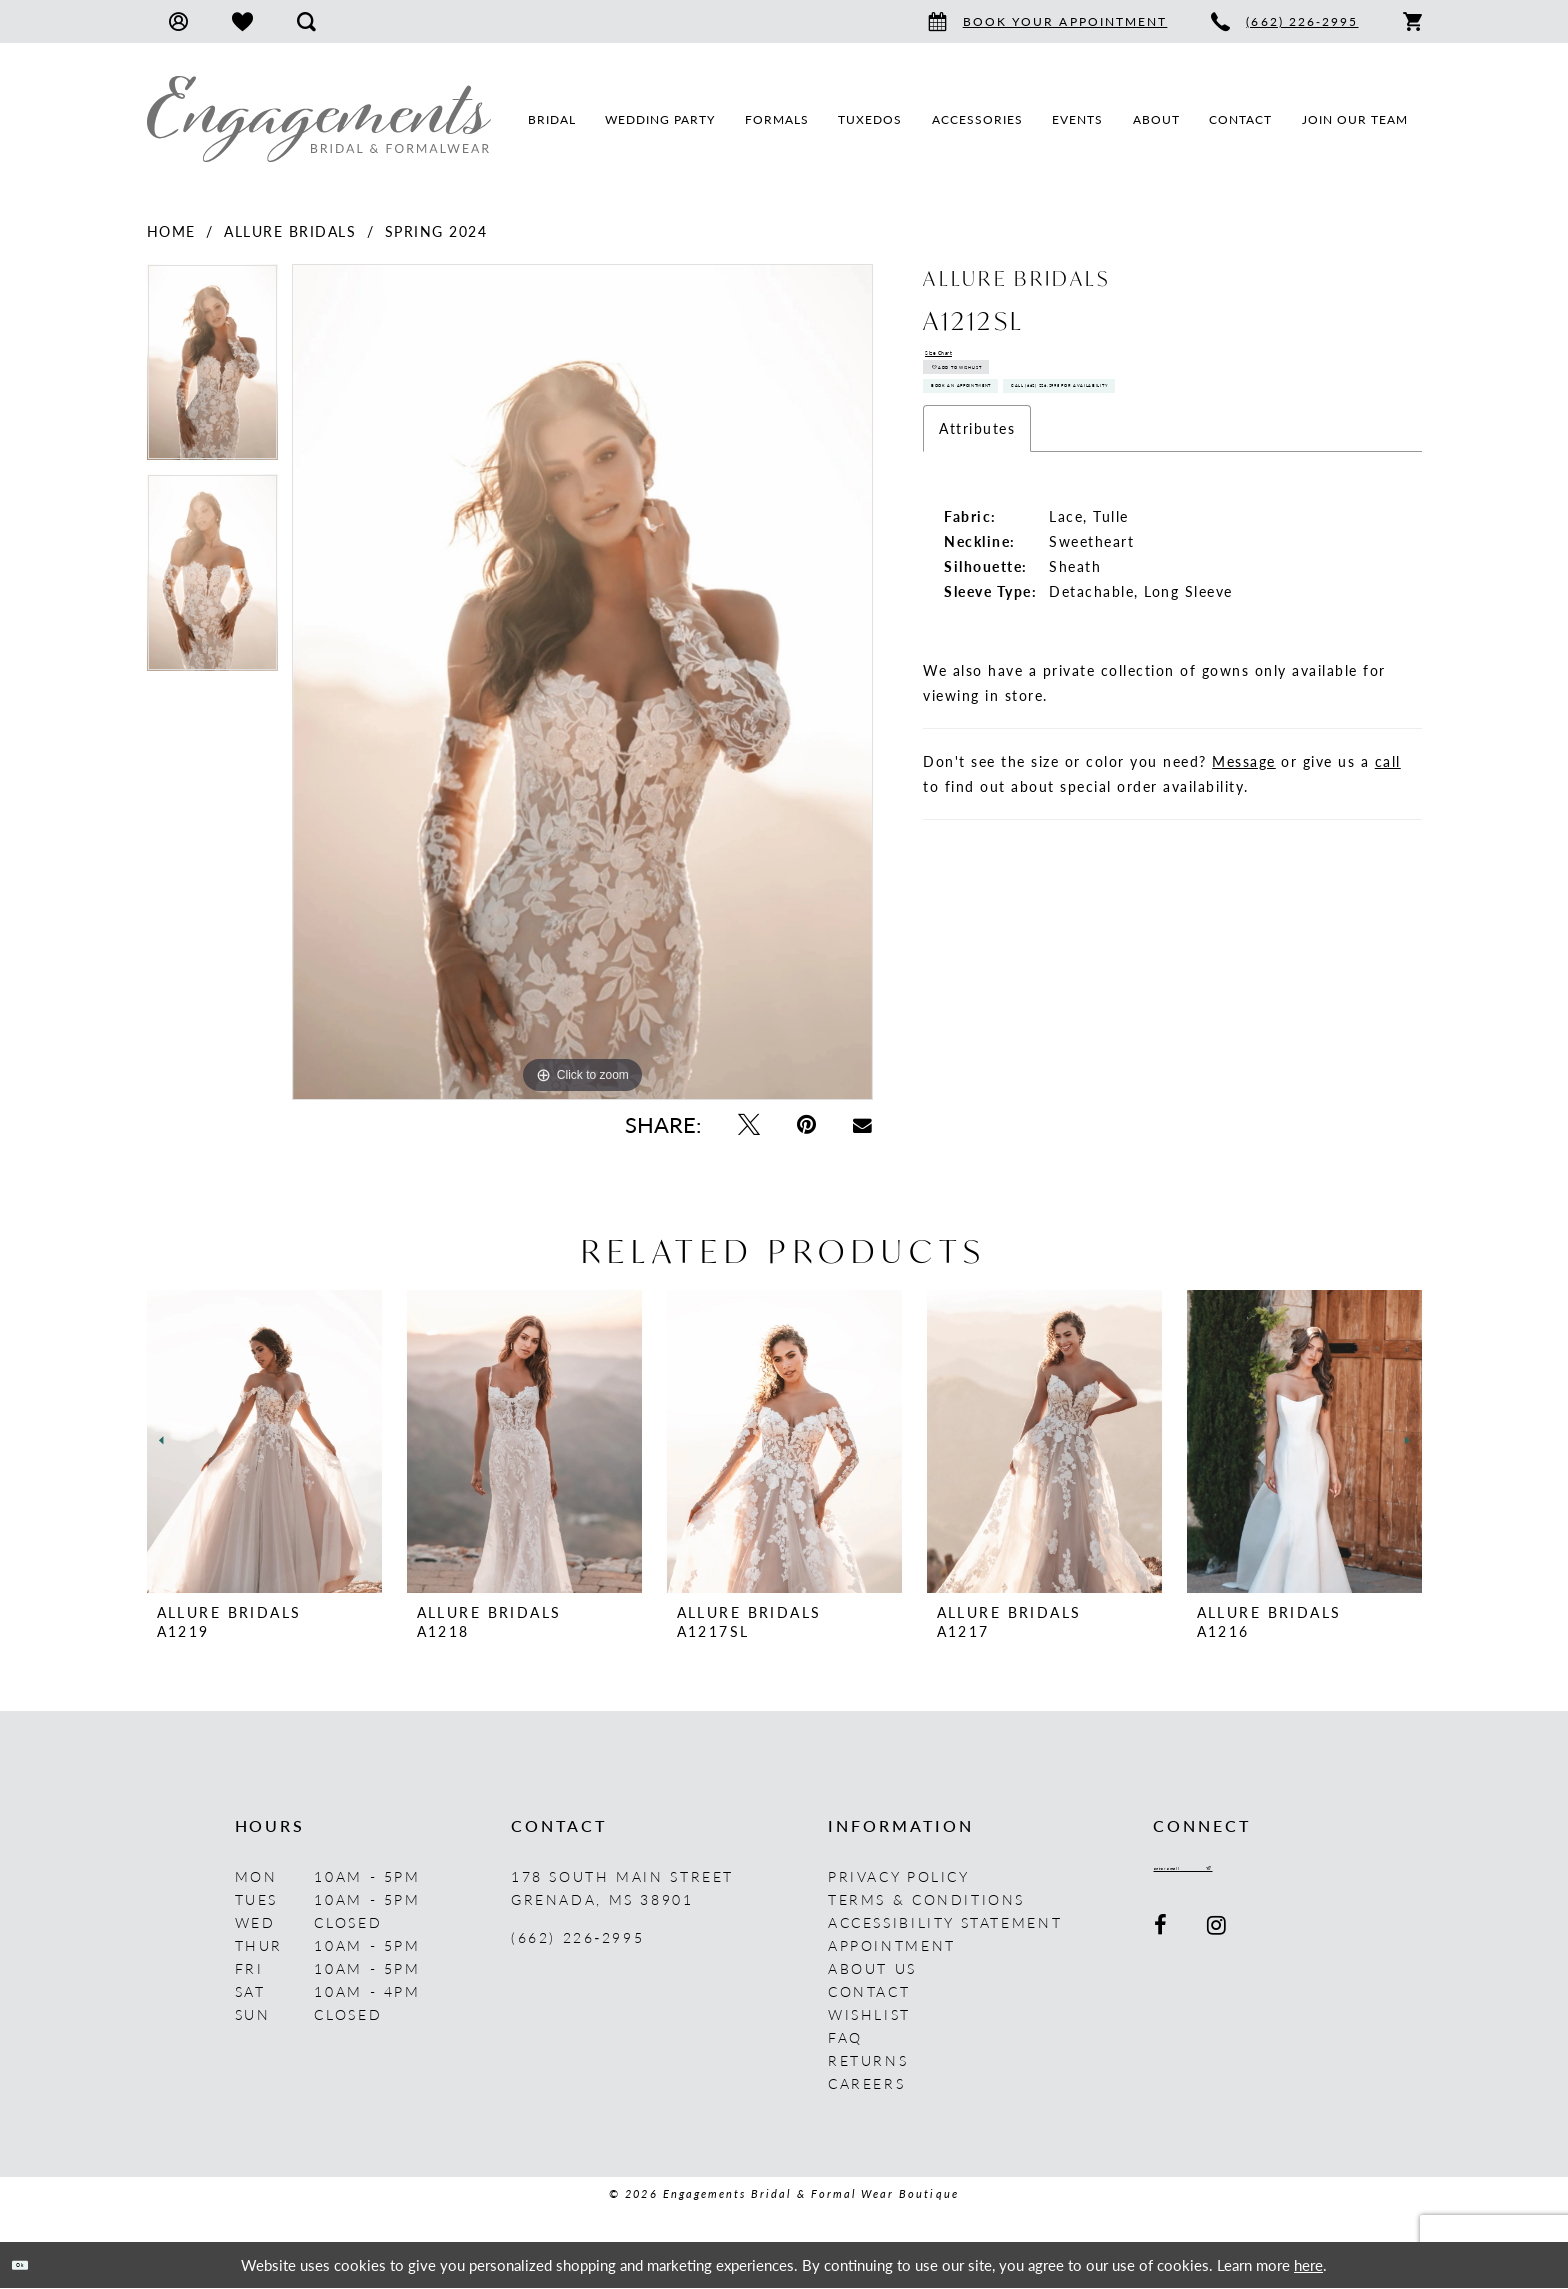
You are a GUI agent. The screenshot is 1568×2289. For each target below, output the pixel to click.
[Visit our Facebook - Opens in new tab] (1162, 1939)
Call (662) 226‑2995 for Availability (1090, 509)
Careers (866, 2083)
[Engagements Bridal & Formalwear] (319, 119)
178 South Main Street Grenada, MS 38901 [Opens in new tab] (622, 1887)
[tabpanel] (212, 369)
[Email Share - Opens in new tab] (863, 1124)
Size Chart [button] (965, 361)
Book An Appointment (1036, 457)
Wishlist (869, 2014)
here (1308, 2264)
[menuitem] (178, 21)
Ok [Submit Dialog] (37, 2264)
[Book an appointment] (1048, 21)
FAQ (845, 2037)
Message (1244, 896)
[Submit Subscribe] (1319, 1876)
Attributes (977, 563)
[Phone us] (1284, 21)
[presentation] (264, 1441)
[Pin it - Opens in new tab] (806, 1124)
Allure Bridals (290, 231)
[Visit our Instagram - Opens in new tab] (1218, 1939)
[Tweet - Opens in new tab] (748, 1124)
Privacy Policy (899, 1876)
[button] (178, 21)
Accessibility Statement (945, 1922)
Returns (868, 2060)
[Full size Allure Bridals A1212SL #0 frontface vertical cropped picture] (582, 682)
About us (872, 1968)
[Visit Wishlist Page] (242, 21)
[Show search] (306, 21)
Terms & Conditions (926, 1899)
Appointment (892, 1945)
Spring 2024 (436, 231)
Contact (869, 1991)
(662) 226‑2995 (577, 1937)
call (1388, 896)
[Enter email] (1242, 1876)
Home (171, 231)
